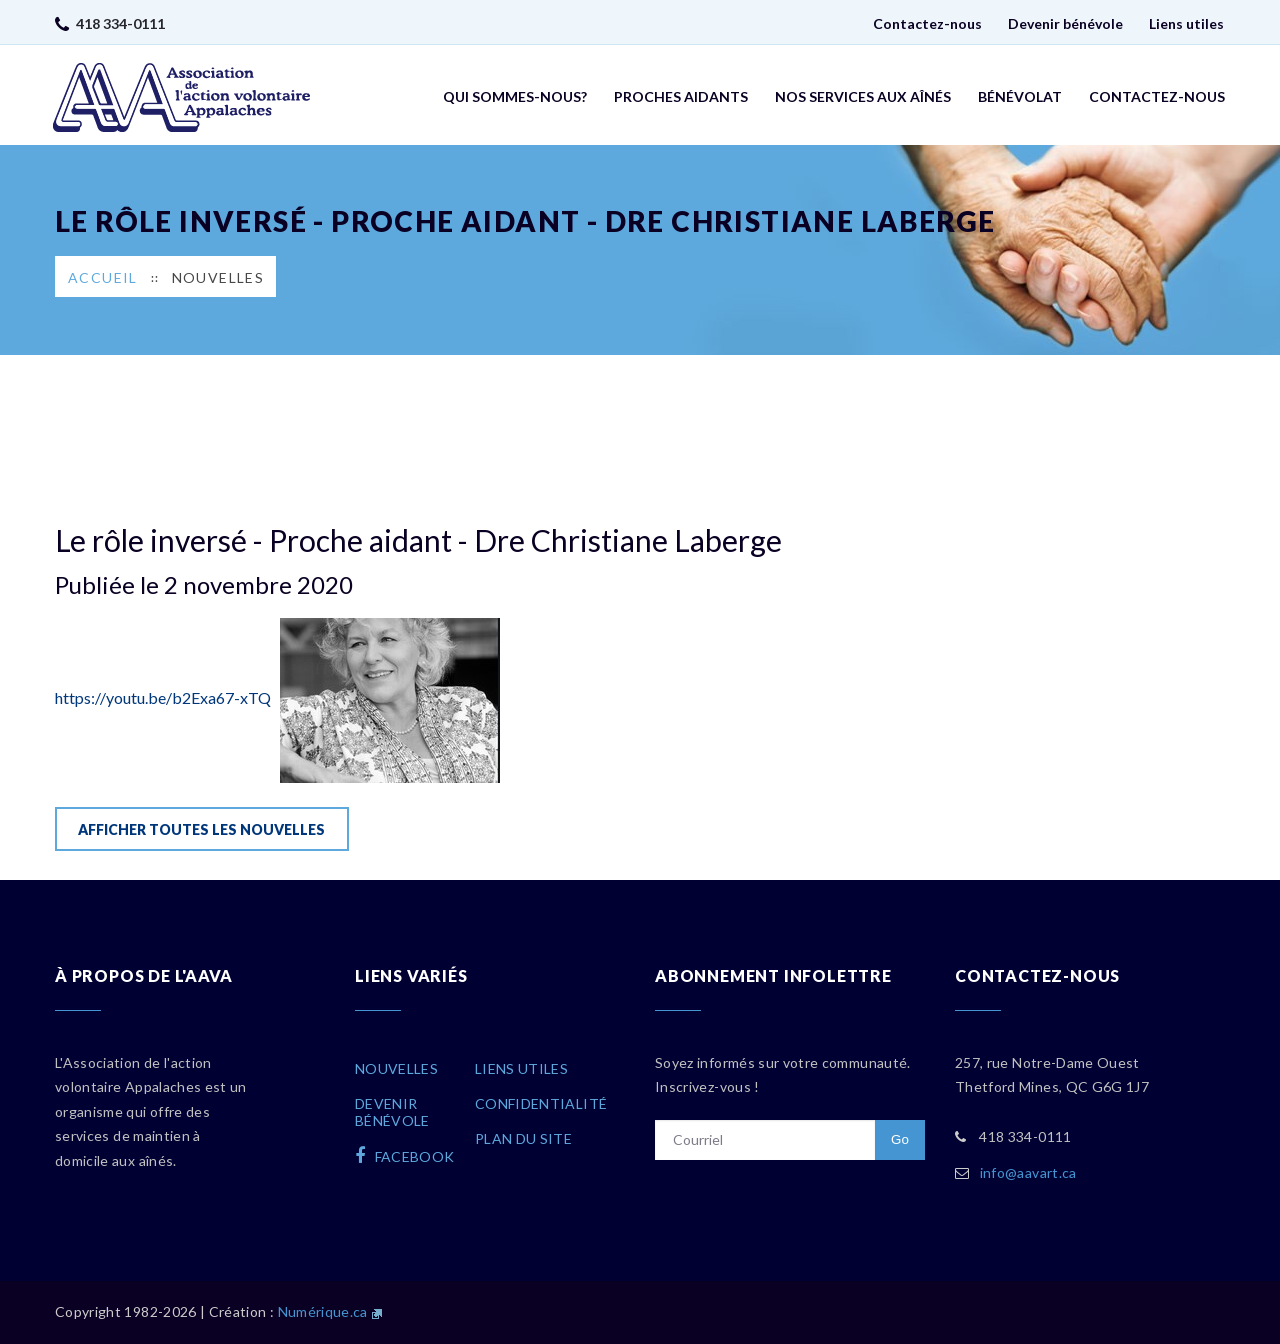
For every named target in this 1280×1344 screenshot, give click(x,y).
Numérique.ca (323, 1311)
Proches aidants (681, 96)
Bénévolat (1020, 96)
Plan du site (523, 1138)
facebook (405, 1156)
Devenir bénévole (1065, 23)
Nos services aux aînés (863, 96)
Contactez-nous (927, 23)
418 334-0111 (120, 23)
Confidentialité (541, 1103)
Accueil (103, 277)
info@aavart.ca (1028, 1172)
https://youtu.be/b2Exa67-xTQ (277, 697)
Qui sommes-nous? (515, 96)
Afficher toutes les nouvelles (201, 829)
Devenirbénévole (392, 1112)
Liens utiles (1186, 23)
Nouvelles (218, 277)
